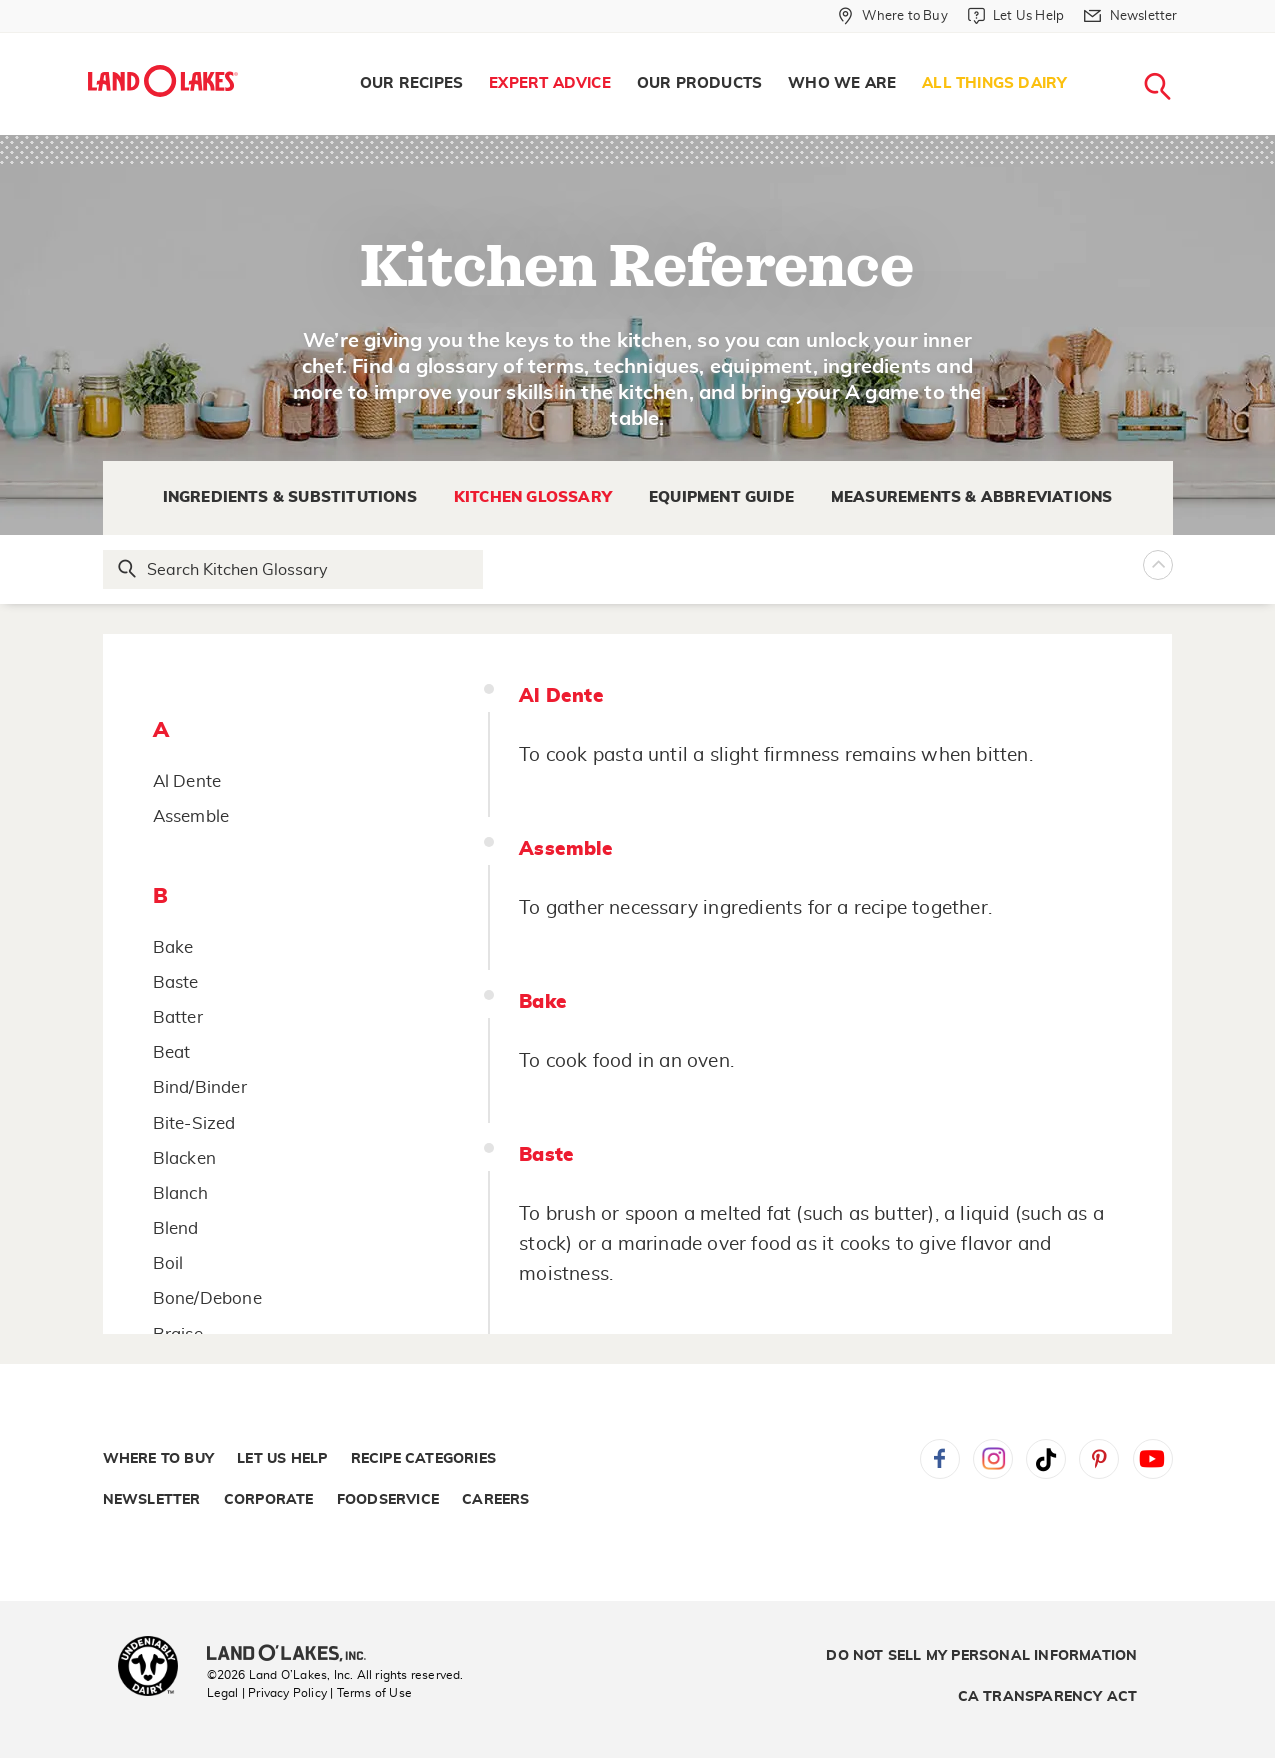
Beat (172, 1052)
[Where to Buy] (892, 16)
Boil (168, 1263)
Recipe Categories (423, 1459)
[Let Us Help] (1016, 16)
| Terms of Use (371, 1693)
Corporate (269, 1500)
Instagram (993, 1459)
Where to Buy (158, 1459)
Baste (176, 982)
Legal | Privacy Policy (267, 1693)
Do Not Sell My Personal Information (981, 1656)
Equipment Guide (721, 497)
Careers (495, 1500)
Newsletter (152, 1500)
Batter (178, 1017)
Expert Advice (550, 83)
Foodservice (388, 1500)
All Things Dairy (994, 83)
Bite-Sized (194, 1123)
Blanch (180, 1193)
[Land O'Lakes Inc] (294, 1655)
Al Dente (187, 781)
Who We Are (842, 83)
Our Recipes (411, 83)
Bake (173, 947)
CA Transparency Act (1048, 1697)
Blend (176, 1228)
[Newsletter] (1130, 16)
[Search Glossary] (294, 569)
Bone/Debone (207, 1298)
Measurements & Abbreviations (972, 497)
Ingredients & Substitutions (290, 497)
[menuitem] (411, 84)
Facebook (940, 1459)
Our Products (699, 83)
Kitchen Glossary (533, 497)
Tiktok (1046, 1459)
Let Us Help (282, 1459)
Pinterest (1099, 1459)
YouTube (1153, 1459)
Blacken (184, 1158)
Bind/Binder (200, 1087)
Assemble (191, 816)
